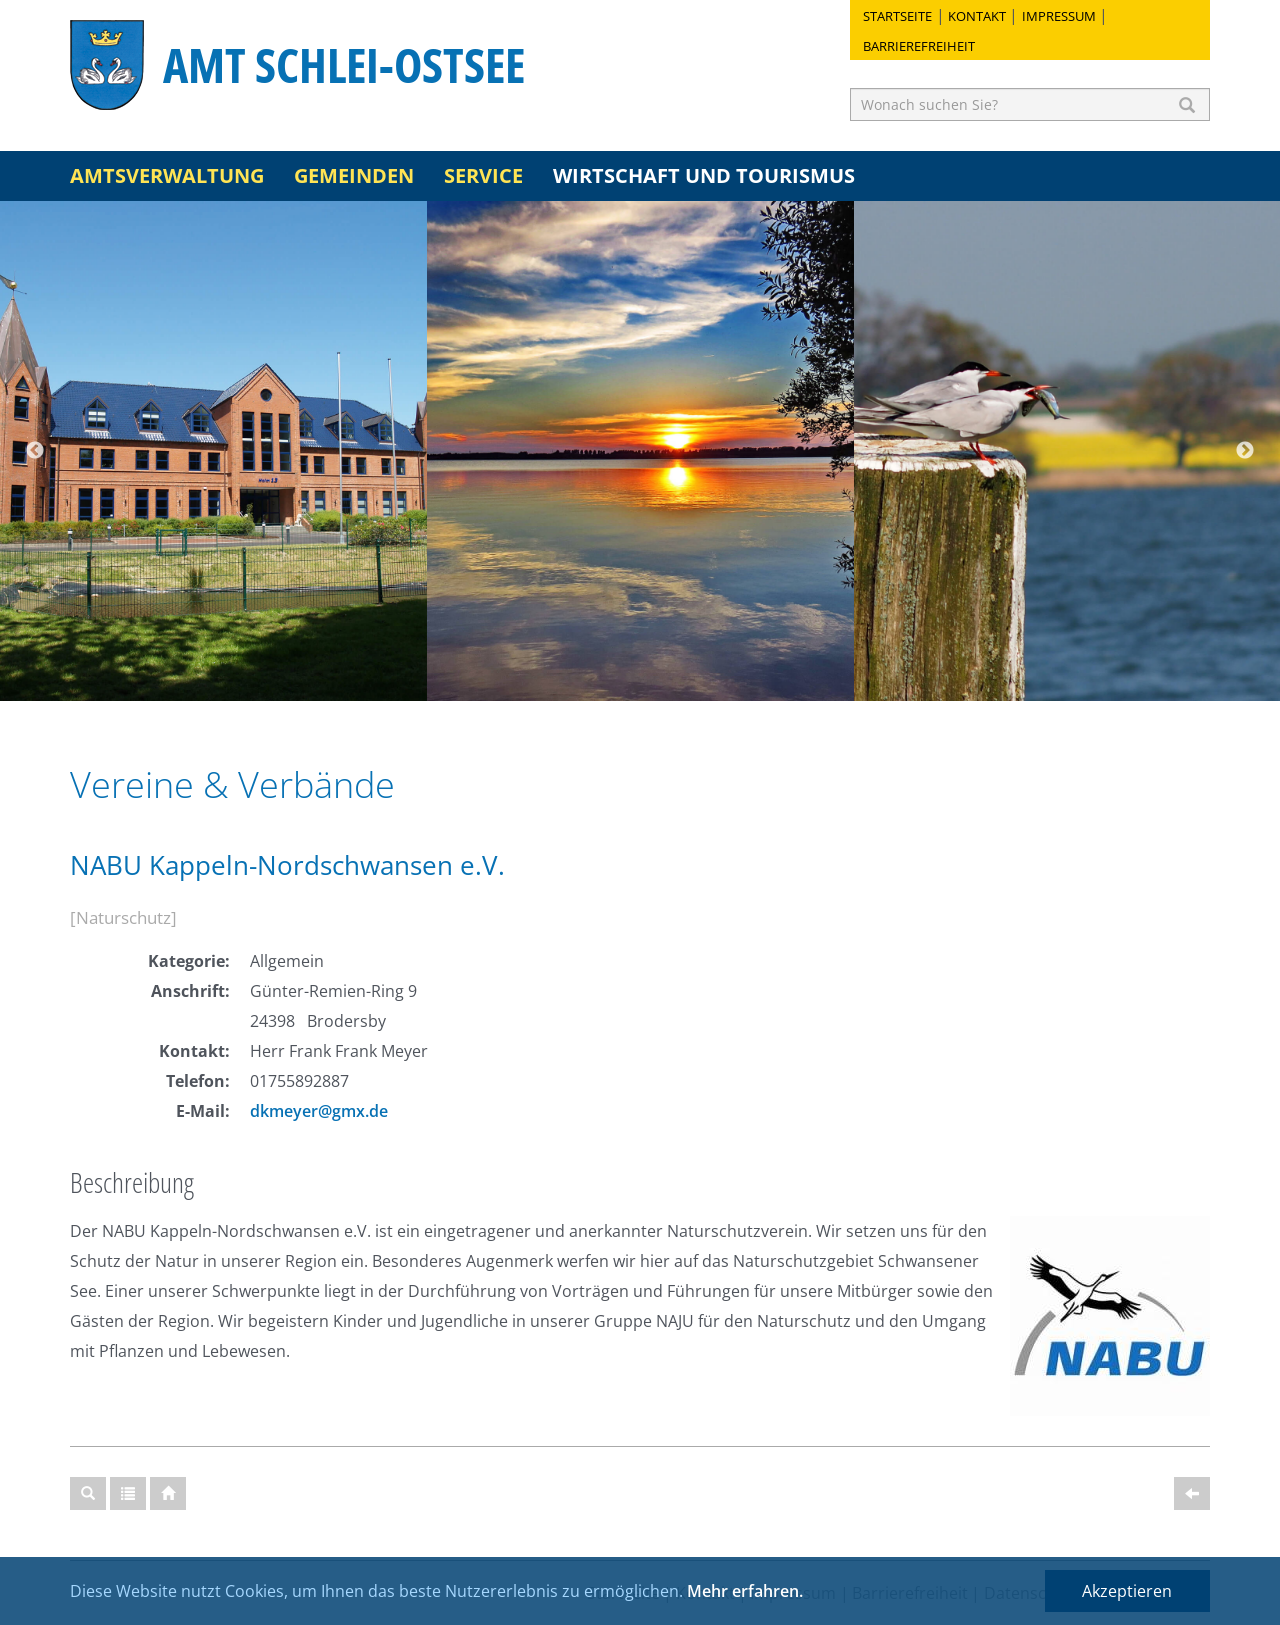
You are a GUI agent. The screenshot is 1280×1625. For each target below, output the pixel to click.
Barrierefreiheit (919, 46)
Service (483, 175)
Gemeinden (354, 175)
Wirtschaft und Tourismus (704, 175)
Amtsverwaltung (167, 175)
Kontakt (977, 16)
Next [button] (1245, 451)
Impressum (1059, 16)
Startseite (897, 16)
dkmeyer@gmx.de (319, 1111)
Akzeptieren (1127, 1591)
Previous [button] (35, 451)
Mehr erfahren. (745, 1591)
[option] (213, 451)
